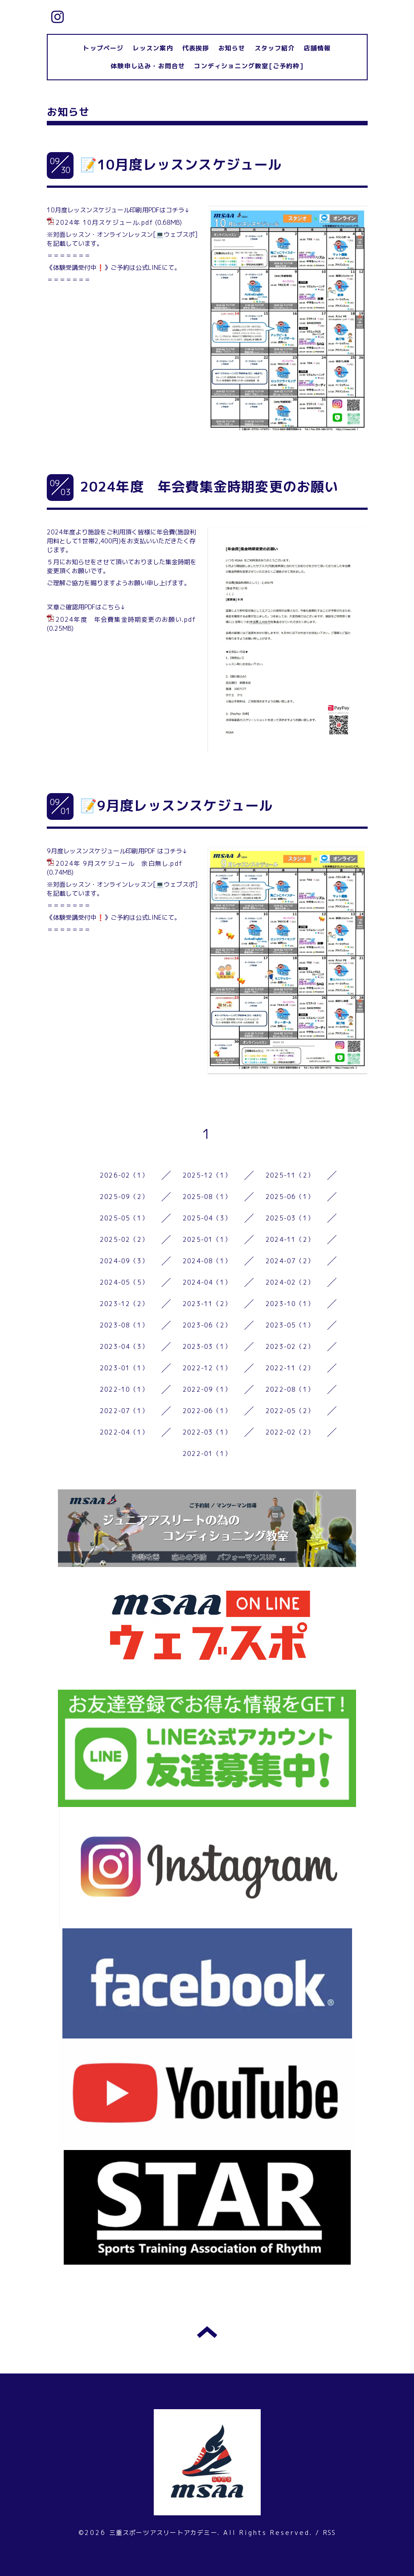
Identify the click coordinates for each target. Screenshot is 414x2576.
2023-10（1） (290, 1303)
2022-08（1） (290, 1389)
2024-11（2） (290, 1239)
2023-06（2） (207, 1325)
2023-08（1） (124, 1325)
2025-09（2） (124, 1196)
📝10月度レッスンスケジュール (181, 164)
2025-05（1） (124, 1218)
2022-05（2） (290, 1410)
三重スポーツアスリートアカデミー (163, 2532)
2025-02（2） (124, 1239)
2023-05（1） (290, 1325)
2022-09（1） (207, 1389)
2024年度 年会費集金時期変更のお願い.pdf (126, 619)
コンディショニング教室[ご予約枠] (248, 66)
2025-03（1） (290, 1218)
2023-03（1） (207, 1346)
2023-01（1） (124, 1368)
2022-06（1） (207, 1410)
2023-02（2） (290, 1346)
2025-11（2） (290, 1175)
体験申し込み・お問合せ (148, 66)
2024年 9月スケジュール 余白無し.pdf (119, 863)
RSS (329, 2532)
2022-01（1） (207, 1453)
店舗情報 (317, 48)
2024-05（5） (124, 1282)
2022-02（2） (290, 1432)
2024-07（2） (290, 1261)
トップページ (103, 48)
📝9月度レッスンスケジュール (176, 805)
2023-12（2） (124, 1303)
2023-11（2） (207, 1303)
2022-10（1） (124, 1389)
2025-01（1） (207, 1239)
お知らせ (232, 48)
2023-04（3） (124, 1346)
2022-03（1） (207, 1432)
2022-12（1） (207, 1368)
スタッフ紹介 (274, 48)
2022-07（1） (124, 1410)
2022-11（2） (290, 1368)
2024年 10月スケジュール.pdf (105, 222)
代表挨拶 (195, 48)
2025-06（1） (290, 1196)
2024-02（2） (290, 1282)
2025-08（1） (207, 1196)
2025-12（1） (207, 1175)
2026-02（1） (124, 1175)
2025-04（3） (207, 1218)
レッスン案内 (153, 48)
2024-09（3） (124, 1261)
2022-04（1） (124, 1432)
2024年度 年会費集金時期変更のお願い (209, 486)
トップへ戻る (207, 2332)
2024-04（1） (207, 1282)
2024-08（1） (207, 1261)
